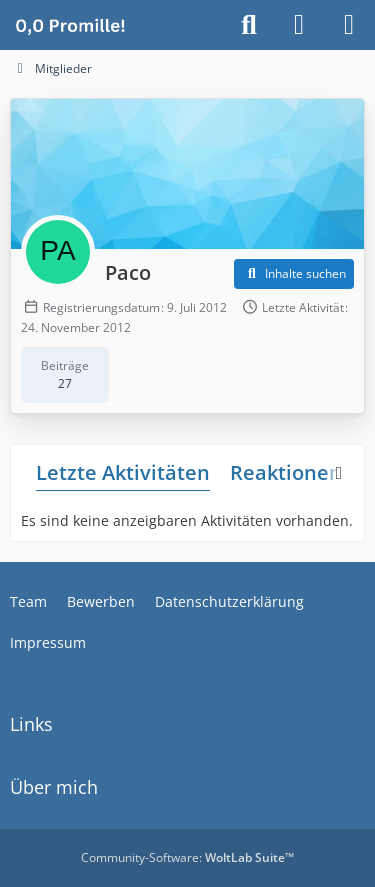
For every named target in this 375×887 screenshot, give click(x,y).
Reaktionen (286, 472)
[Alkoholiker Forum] (70, 25)
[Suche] (249, 25)
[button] (294, 274)
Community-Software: (187, 857)
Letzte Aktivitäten (123, 472)
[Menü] (349, 25)
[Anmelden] (299, 25)
